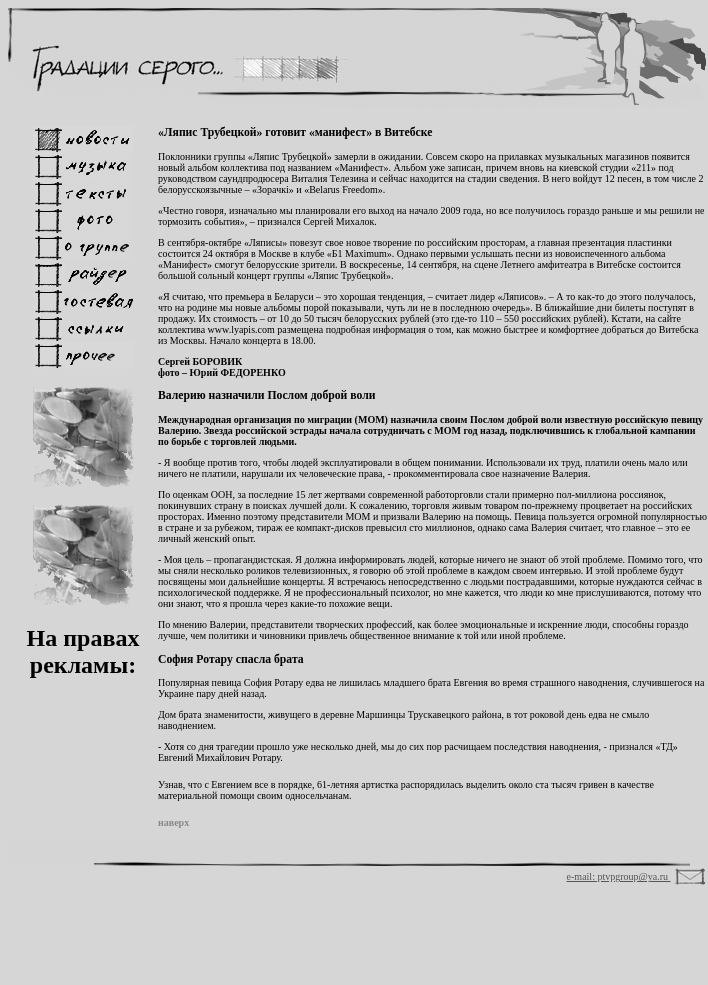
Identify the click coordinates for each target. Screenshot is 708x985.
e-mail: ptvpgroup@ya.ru (619, 876)
